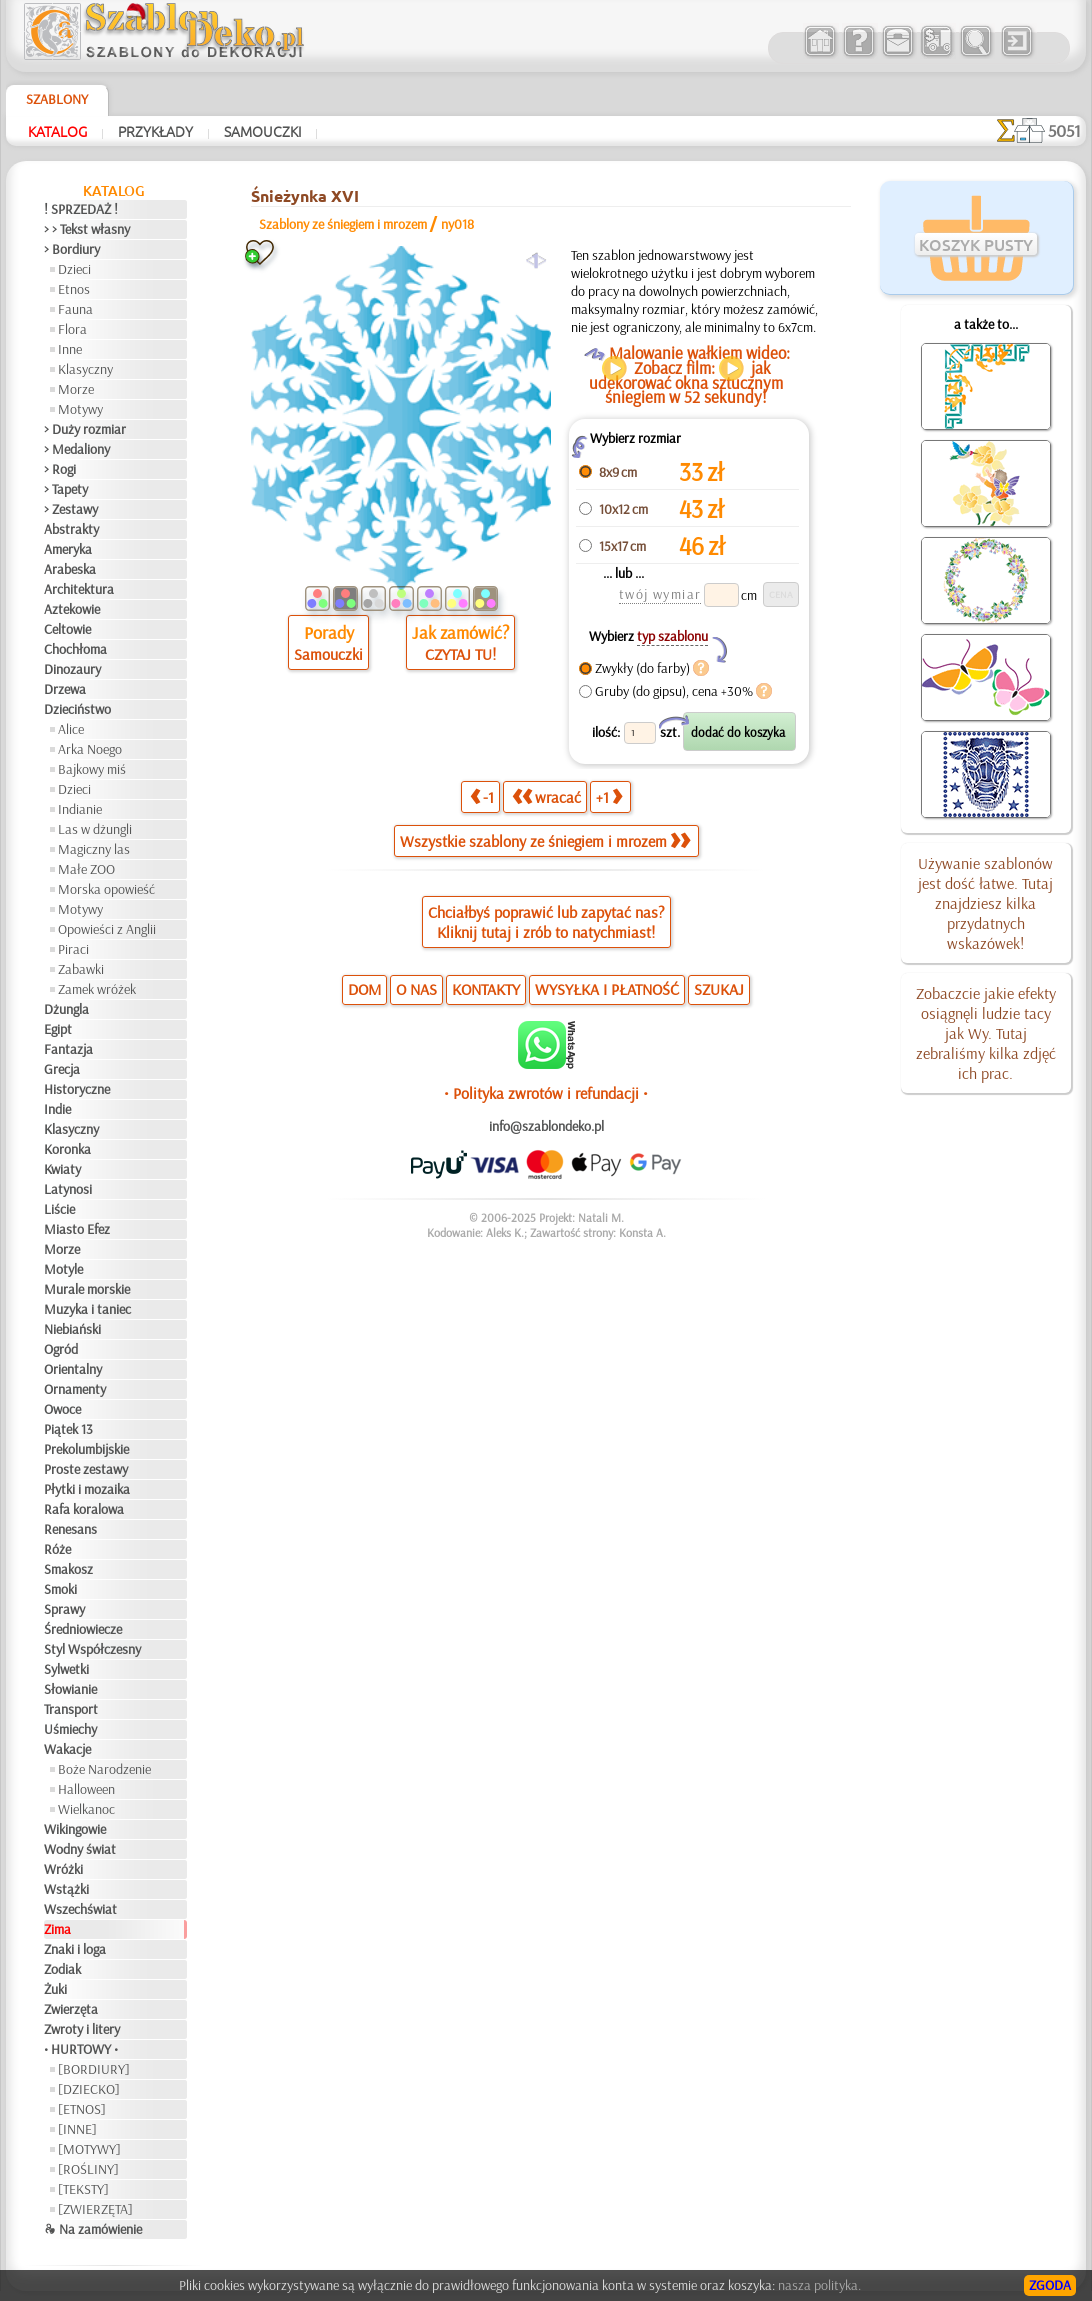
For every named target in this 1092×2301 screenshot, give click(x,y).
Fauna (75, 309)
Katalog (57, 131)
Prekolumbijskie (86, 1449)
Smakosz (68, 1569)
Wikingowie (75, 1829)
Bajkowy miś (92, 769)
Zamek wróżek (97, 989)
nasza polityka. (819, 2285)
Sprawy (64, 1609)
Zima (57, 1929)
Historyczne (77, 1089)
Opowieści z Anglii (107, 929)
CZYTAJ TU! (460, 654)
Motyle (63, 1269)
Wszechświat (80, 1909)
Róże (57, 1549)
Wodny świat (80, 1849)
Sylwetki (66, 1669)
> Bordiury (72, 249)
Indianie (80, 809)
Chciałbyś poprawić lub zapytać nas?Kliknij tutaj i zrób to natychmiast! (546, 922)
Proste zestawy (86, 1469)
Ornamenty (75, 1389)
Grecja (62, 1069)
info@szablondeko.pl (546, 1126)
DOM (364, 989)
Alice (71, 729)
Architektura (79, 589)
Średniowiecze (83, 1629)
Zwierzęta (71, 2009)
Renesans (70, 1529)
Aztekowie (72, 609)
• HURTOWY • (81, 2049)
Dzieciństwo (77, 709)
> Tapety (66, 489)
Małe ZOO (86, 869)
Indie (57, 1109)
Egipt (58, 1029)
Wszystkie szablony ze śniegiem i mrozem (545, 841)
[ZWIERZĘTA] (95, 2209)
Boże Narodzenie (104, 1769)
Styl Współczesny (92, 1649)
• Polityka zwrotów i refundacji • (546, 1093)
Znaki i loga (75, 1949)
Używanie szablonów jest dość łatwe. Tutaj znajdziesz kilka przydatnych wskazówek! (985, 903)
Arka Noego (90, 749)
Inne (70, 349)
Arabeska (70, 569)
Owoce (62, 1409)
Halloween (86, 1789)
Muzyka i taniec (87, 1309)
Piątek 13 (68, 1429)
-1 (482, 797)
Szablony (57, 99)
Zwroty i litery (82, 2029)
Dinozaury (72, 669)
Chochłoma (75, 649)
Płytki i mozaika (87, 1489)
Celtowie (67, 629)
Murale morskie (87, 1289)
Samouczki (262, 131)
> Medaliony (77, 449)
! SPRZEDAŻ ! (81, 209)
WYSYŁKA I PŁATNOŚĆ (607, 989)
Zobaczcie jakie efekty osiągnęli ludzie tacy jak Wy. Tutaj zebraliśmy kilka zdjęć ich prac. (986, 1033)
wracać (546, 797)
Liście (59, 1209)
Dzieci (74, 269)
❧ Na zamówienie (93, 2229)
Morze (76, 389)
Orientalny (73, 1369)
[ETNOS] (82, 2109)
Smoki (60, 1589)
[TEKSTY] (83, 2189)
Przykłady (155, 131)
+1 (609, 797)
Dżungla (66, 1009)
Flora (72, 329)
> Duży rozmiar (85, 429)
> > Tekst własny (87, 229)
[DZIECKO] (89, 2089)
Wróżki (63, 1869)
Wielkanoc (86, 1809)
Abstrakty (71, 529)
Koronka (67, 1149)
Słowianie (70, 1689)
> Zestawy (71, 509)
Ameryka (68, 549)
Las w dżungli (95, 829)
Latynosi (68, 1189)
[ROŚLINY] (88, 2169)
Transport (71, 1709)
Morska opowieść (106, 889)
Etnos (74, 289)
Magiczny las (94, 849)
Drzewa (65, 689)
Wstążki (66, 1889)
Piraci (73, 949)
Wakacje (67, 1749)
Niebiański (72, 1329)
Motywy (80, 409)
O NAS (416, 989)
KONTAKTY (486, 989)
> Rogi (60, 469)
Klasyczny (85, 369)
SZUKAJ (719, 989)
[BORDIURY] (94, 2069)
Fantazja (68, 1049)
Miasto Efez (77, 1229)
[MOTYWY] (89, 2149)
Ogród (61, 1349)
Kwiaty (62, 1169)
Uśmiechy (70, 1729)
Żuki (55, 1989)
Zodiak (62, 1969)
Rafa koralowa (84, 1509)
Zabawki (81, 969)
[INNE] (77, 2129)
